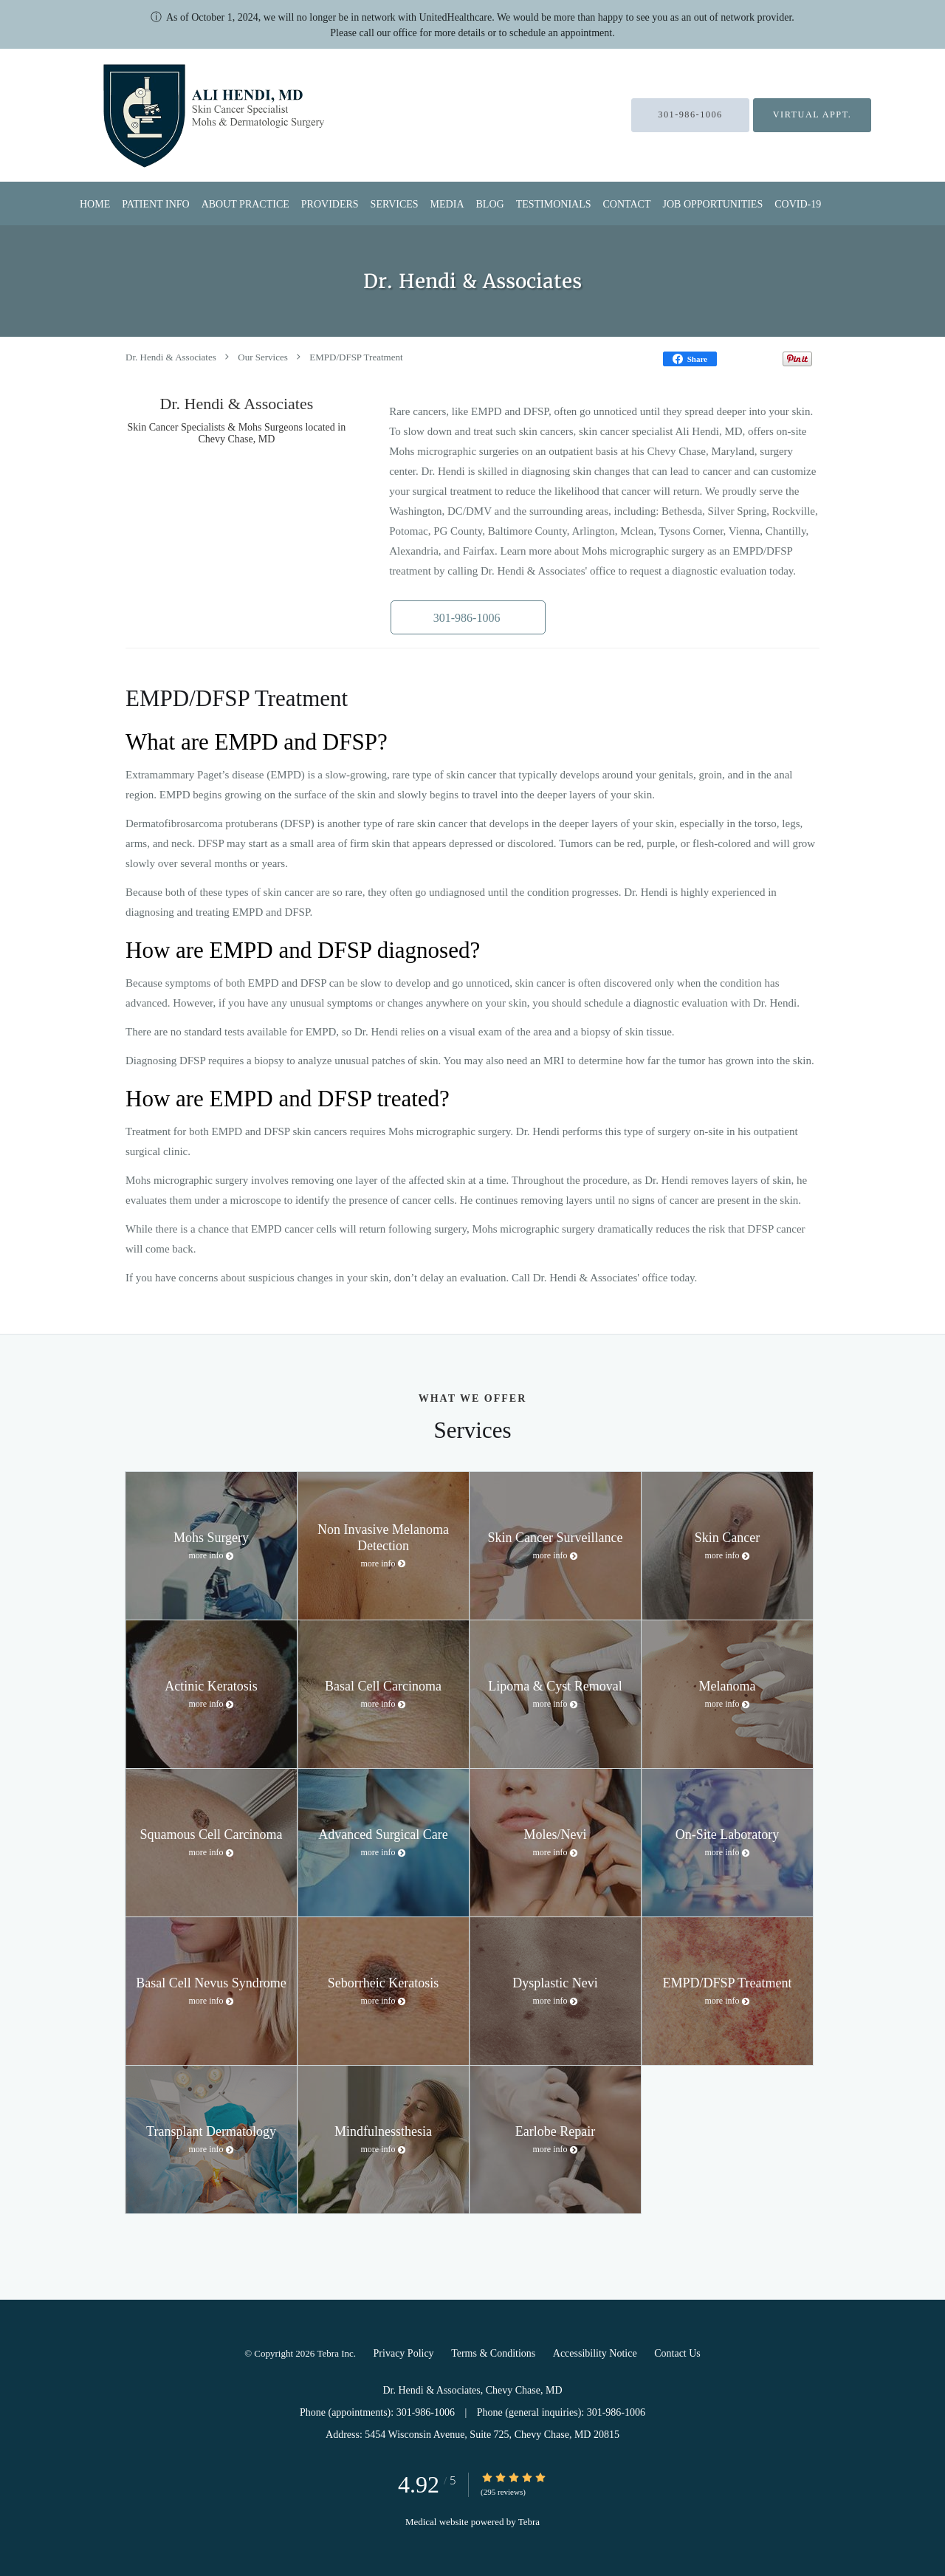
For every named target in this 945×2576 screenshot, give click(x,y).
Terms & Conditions (493, 2353)
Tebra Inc (335, 2353)
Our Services (263, 357)
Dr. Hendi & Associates (171, 357)
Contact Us (677, 2353)
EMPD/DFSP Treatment (355, 357)
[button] (464, 617)
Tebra (529, 2521)
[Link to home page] (177, 115)
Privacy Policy (404, 2353)
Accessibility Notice (595, 2353)
